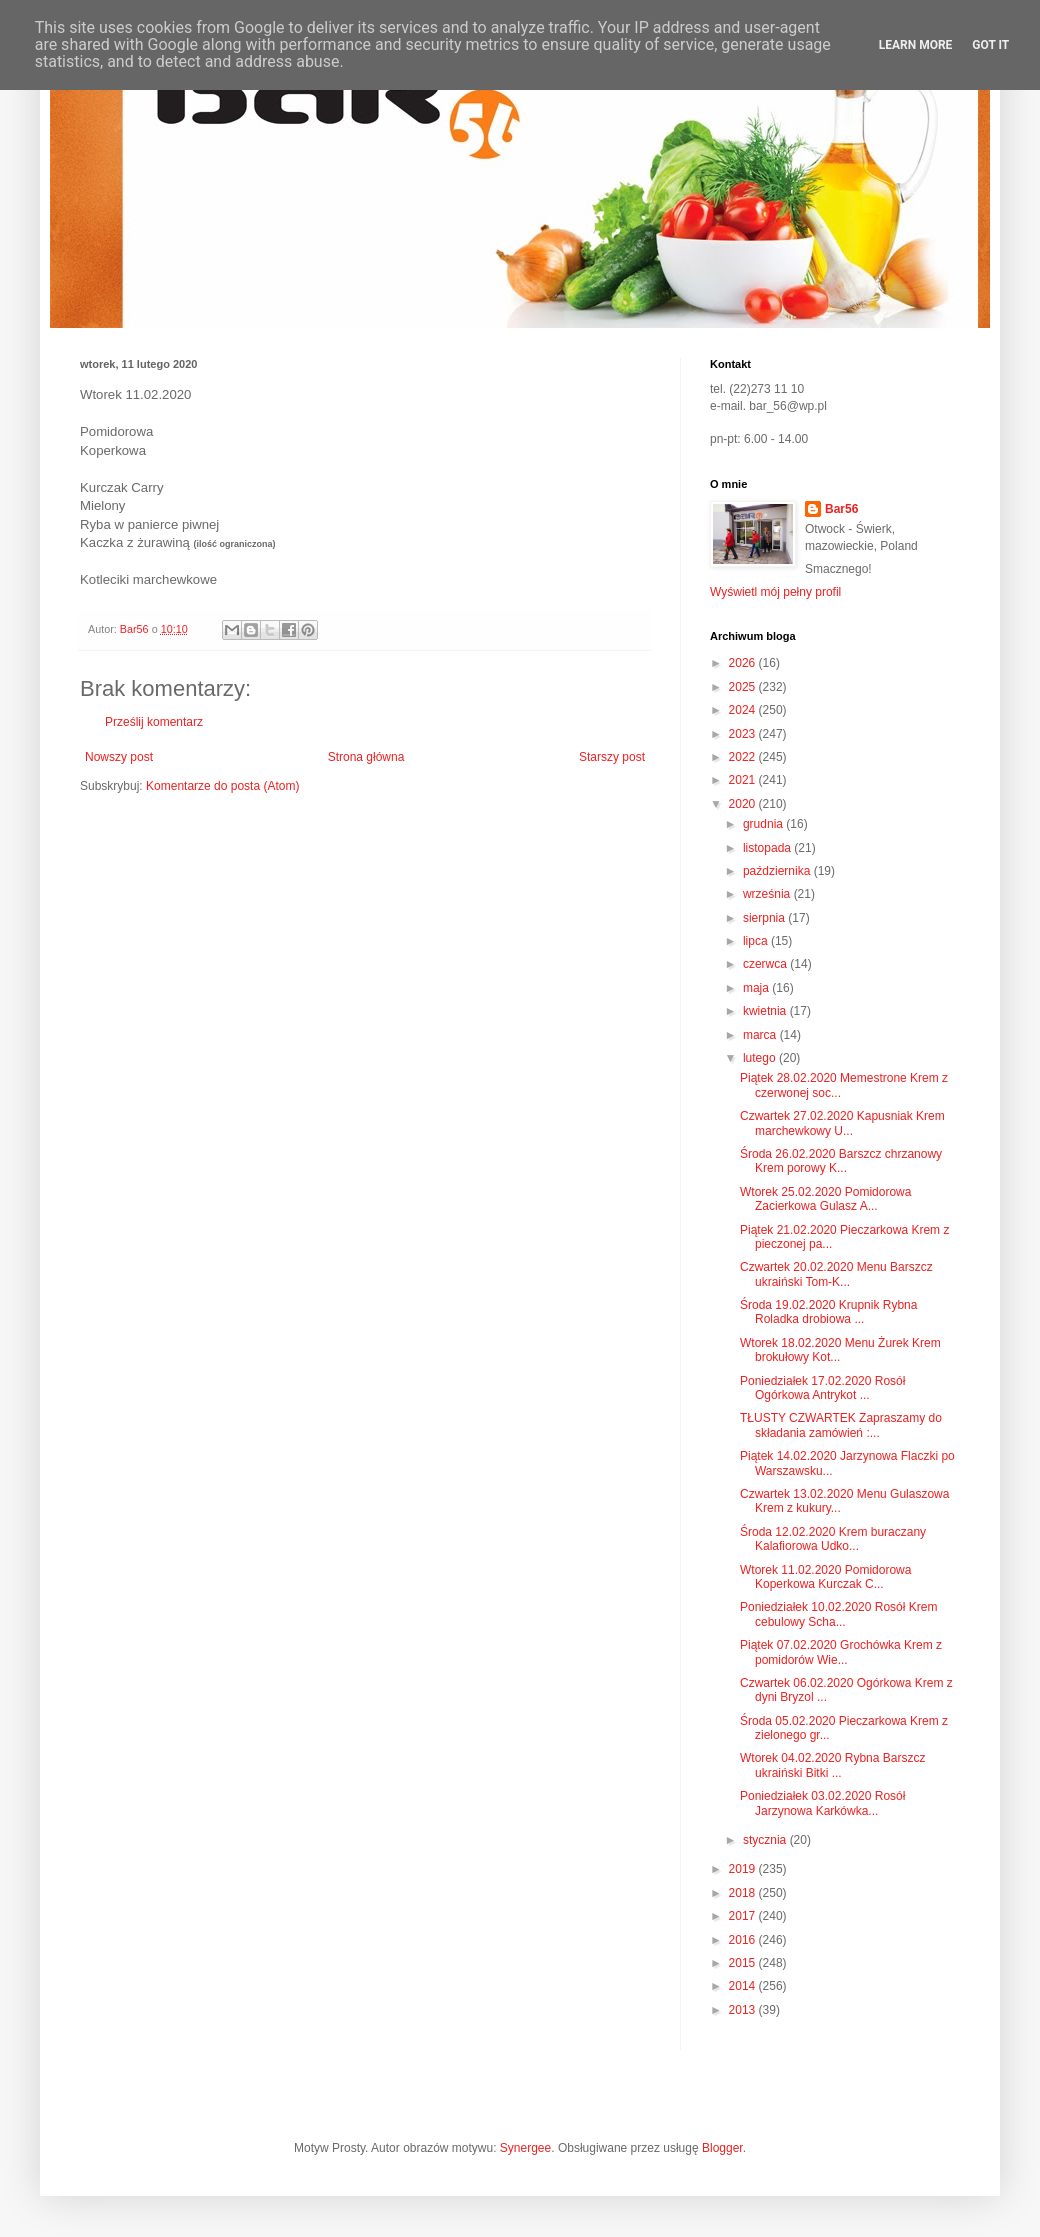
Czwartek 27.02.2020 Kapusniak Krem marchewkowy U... (842, 1123)
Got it (990, 45)
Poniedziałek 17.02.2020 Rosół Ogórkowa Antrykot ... (822, 1388)
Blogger (722, 2148)
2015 (744, 1963)
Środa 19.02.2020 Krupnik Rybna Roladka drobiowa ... (828, 1312)
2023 (744, 734)
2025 (744, 687)
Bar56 (841, 509)
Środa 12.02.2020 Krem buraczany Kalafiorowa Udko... (833, 1539)
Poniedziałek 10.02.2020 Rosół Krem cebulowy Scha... (838, 1614)
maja (757, 988)
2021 (744, 780)
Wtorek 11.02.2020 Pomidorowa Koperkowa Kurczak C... (825, 1577)
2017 (744, 1916)
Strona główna (366, 757)
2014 (744, 1986)
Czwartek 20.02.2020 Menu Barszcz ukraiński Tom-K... (836, 1274)
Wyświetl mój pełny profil (775, 592)
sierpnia (765, 918)
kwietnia (766, 1011)
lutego (761, 1058)
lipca (757, 941)
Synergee (525, 2148)
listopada (768, 848)
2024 (744, 710)
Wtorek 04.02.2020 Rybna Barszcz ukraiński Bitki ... (832, 1765)
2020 (744, 804)
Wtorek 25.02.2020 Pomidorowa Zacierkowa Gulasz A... (825, 1199)
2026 (744, 663)
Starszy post (612, 757)
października (778, 871)
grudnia (764, 824)
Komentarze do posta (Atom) (222, 786)
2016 (744, 1940)
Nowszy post (119, 757)
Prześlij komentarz (154, 722)
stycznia (766, 1840)
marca (761, 1035)
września (768, 894)
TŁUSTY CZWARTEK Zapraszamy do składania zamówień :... (841, 1425)
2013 (744, 2010)
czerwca (766, 964)
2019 (744, 1869)
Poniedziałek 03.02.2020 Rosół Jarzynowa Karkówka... (822, 1803)
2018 (744, 1893)
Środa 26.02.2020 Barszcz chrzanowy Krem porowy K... (841, 1161)
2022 (744, 757)
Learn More (916, 45)
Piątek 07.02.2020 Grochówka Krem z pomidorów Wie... (841, 1652)
